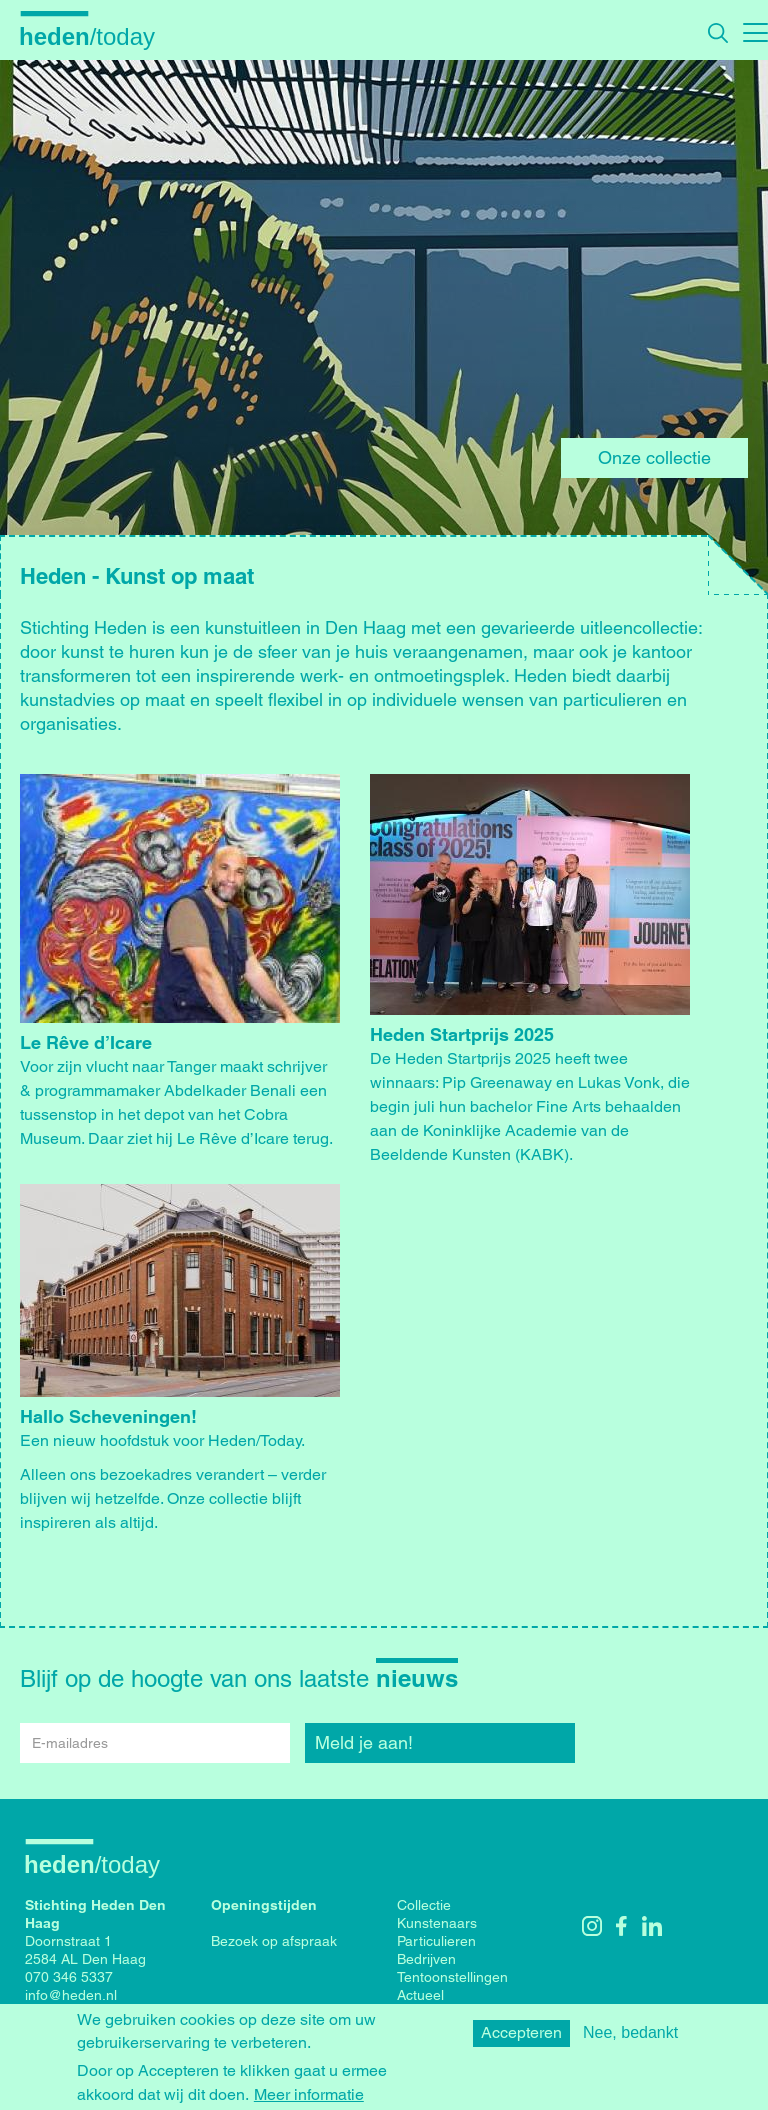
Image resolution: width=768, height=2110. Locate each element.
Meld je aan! (364, 1742)
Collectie (424, 1905)
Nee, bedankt (630, 2039)
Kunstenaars (437, 1923)
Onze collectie (654, 457)
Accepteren (521, 2039)
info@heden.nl (71, 1995)
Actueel (420, 1995)
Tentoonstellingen (452, 1977)
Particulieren (436, 1941)
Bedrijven (426, 1959)
